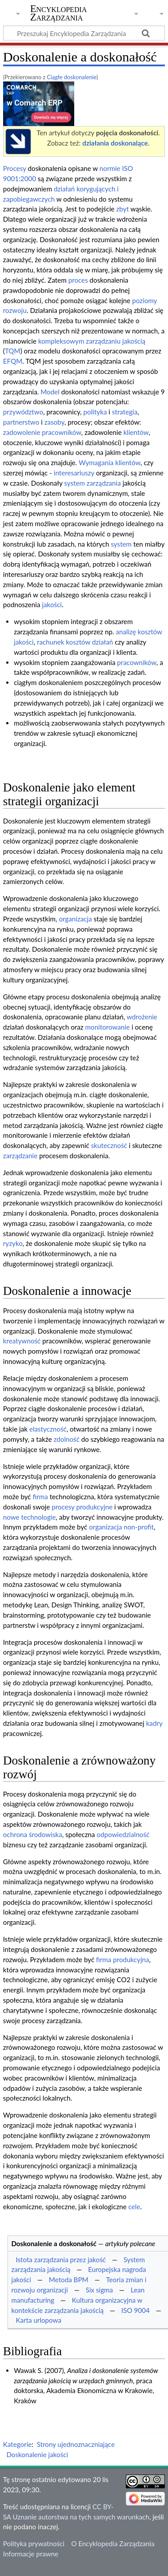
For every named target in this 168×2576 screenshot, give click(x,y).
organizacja (75, 919)
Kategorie (17, 2444)
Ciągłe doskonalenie (71, 77)
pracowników (136, 662)
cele (134, 2207)
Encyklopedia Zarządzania (58, 13)
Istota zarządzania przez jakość (61, 2260)
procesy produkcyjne (82, 1507)
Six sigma (99, 2290)
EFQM (13, 361)
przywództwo (23, 412)
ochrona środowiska (32, 1834)
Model (50, 392)
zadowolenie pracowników (42, 432)
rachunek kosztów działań (75, 642)
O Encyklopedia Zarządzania (112, 2543)
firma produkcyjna (122, 1959)
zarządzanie (20, 1156)
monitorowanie (107, 1027)
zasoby (54, 422)
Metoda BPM (68, 2280)
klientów (136, 432)
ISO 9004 (135, 2310)
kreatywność (22, 1341)
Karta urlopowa (38, 2320)
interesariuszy (74, 473)
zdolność (67, 1439)
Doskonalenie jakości (37, 2454)
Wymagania (96, 462)
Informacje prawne (30, 2554)
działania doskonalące (115, 143)
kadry (154, 1723)
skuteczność (109, 1145)
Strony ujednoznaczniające (76, 2444)
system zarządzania (92, 483)
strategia (124, 412)
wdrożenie (142, 1017)
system (121, 544)
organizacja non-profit (121, 1527)
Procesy (14, 168)
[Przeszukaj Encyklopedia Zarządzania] (84, 33)
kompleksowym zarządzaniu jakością (91, 341)
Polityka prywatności (33, 2543)
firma (40, 1497)
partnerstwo (21, 422)
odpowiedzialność (123, 1834)
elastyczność (48, 1429)
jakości (52, 604)
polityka (95, 412)
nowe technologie (29, 1517)
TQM (12, 351)
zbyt (122, 209)
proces (78, 280)
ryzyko (13, 1243)
